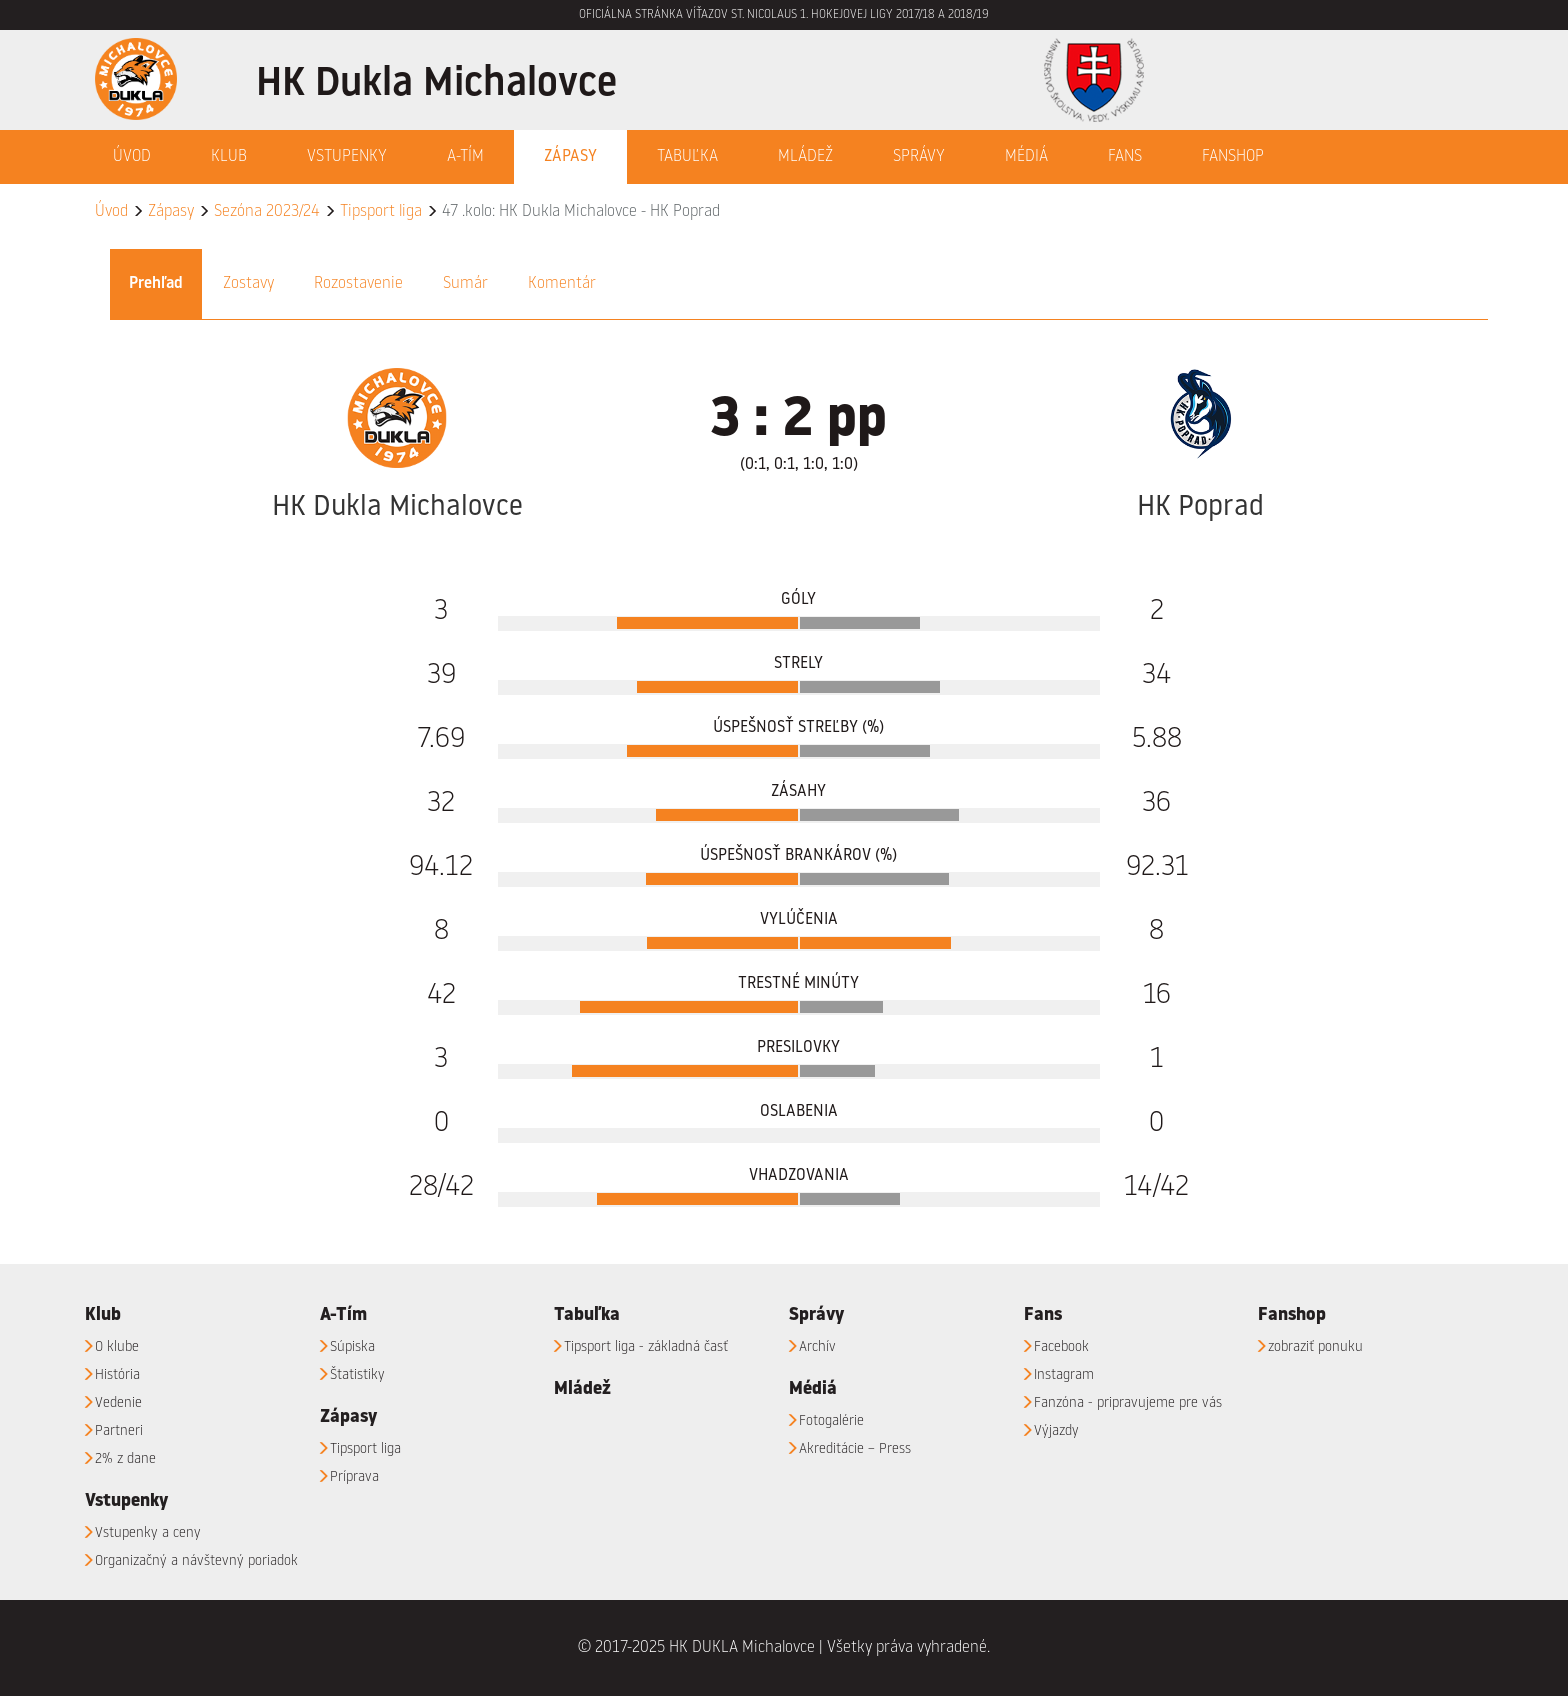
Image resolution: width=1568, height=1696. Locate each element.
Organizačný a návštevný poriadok (196, 1561)
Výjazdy (1056, 1431)
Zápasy (171, 212)
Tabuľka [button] (687, 157)
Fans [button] (1125, 157)
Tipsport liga (381, 212)
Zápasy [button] (570, 157)
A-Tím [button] (465, 157)
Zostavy (248, 284)
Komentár (562, 284)
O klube (117, 1347)
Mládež (805, 157)
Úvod (132, 157)
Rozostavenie (358, 284)
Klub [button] (229, 157)
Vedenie (118, 1403)
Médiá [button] (1026, 157)
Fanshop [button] (1233, 157)
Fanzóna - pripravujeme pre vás (1128, 1403)
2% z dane (125, 1459)
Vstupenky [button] (347, 157)
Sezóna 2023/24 (267, 212)
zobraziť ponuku (1315, 1347)
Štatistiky (357, 1375)
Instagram (1064, 1375)
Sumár (465, 284)
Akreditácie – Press (855, 1449)
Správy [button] (919, 157)
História (117, 1375)
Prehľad (156, 284)
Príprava (354, 1477)
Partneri (119, 1431)
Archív (817, 1347)
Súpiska (352, 1347)
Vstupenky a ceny (148, 1533)
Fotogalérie (831, 1421)
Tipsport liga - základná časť (646, 1347)
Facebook (1061, 1347)
